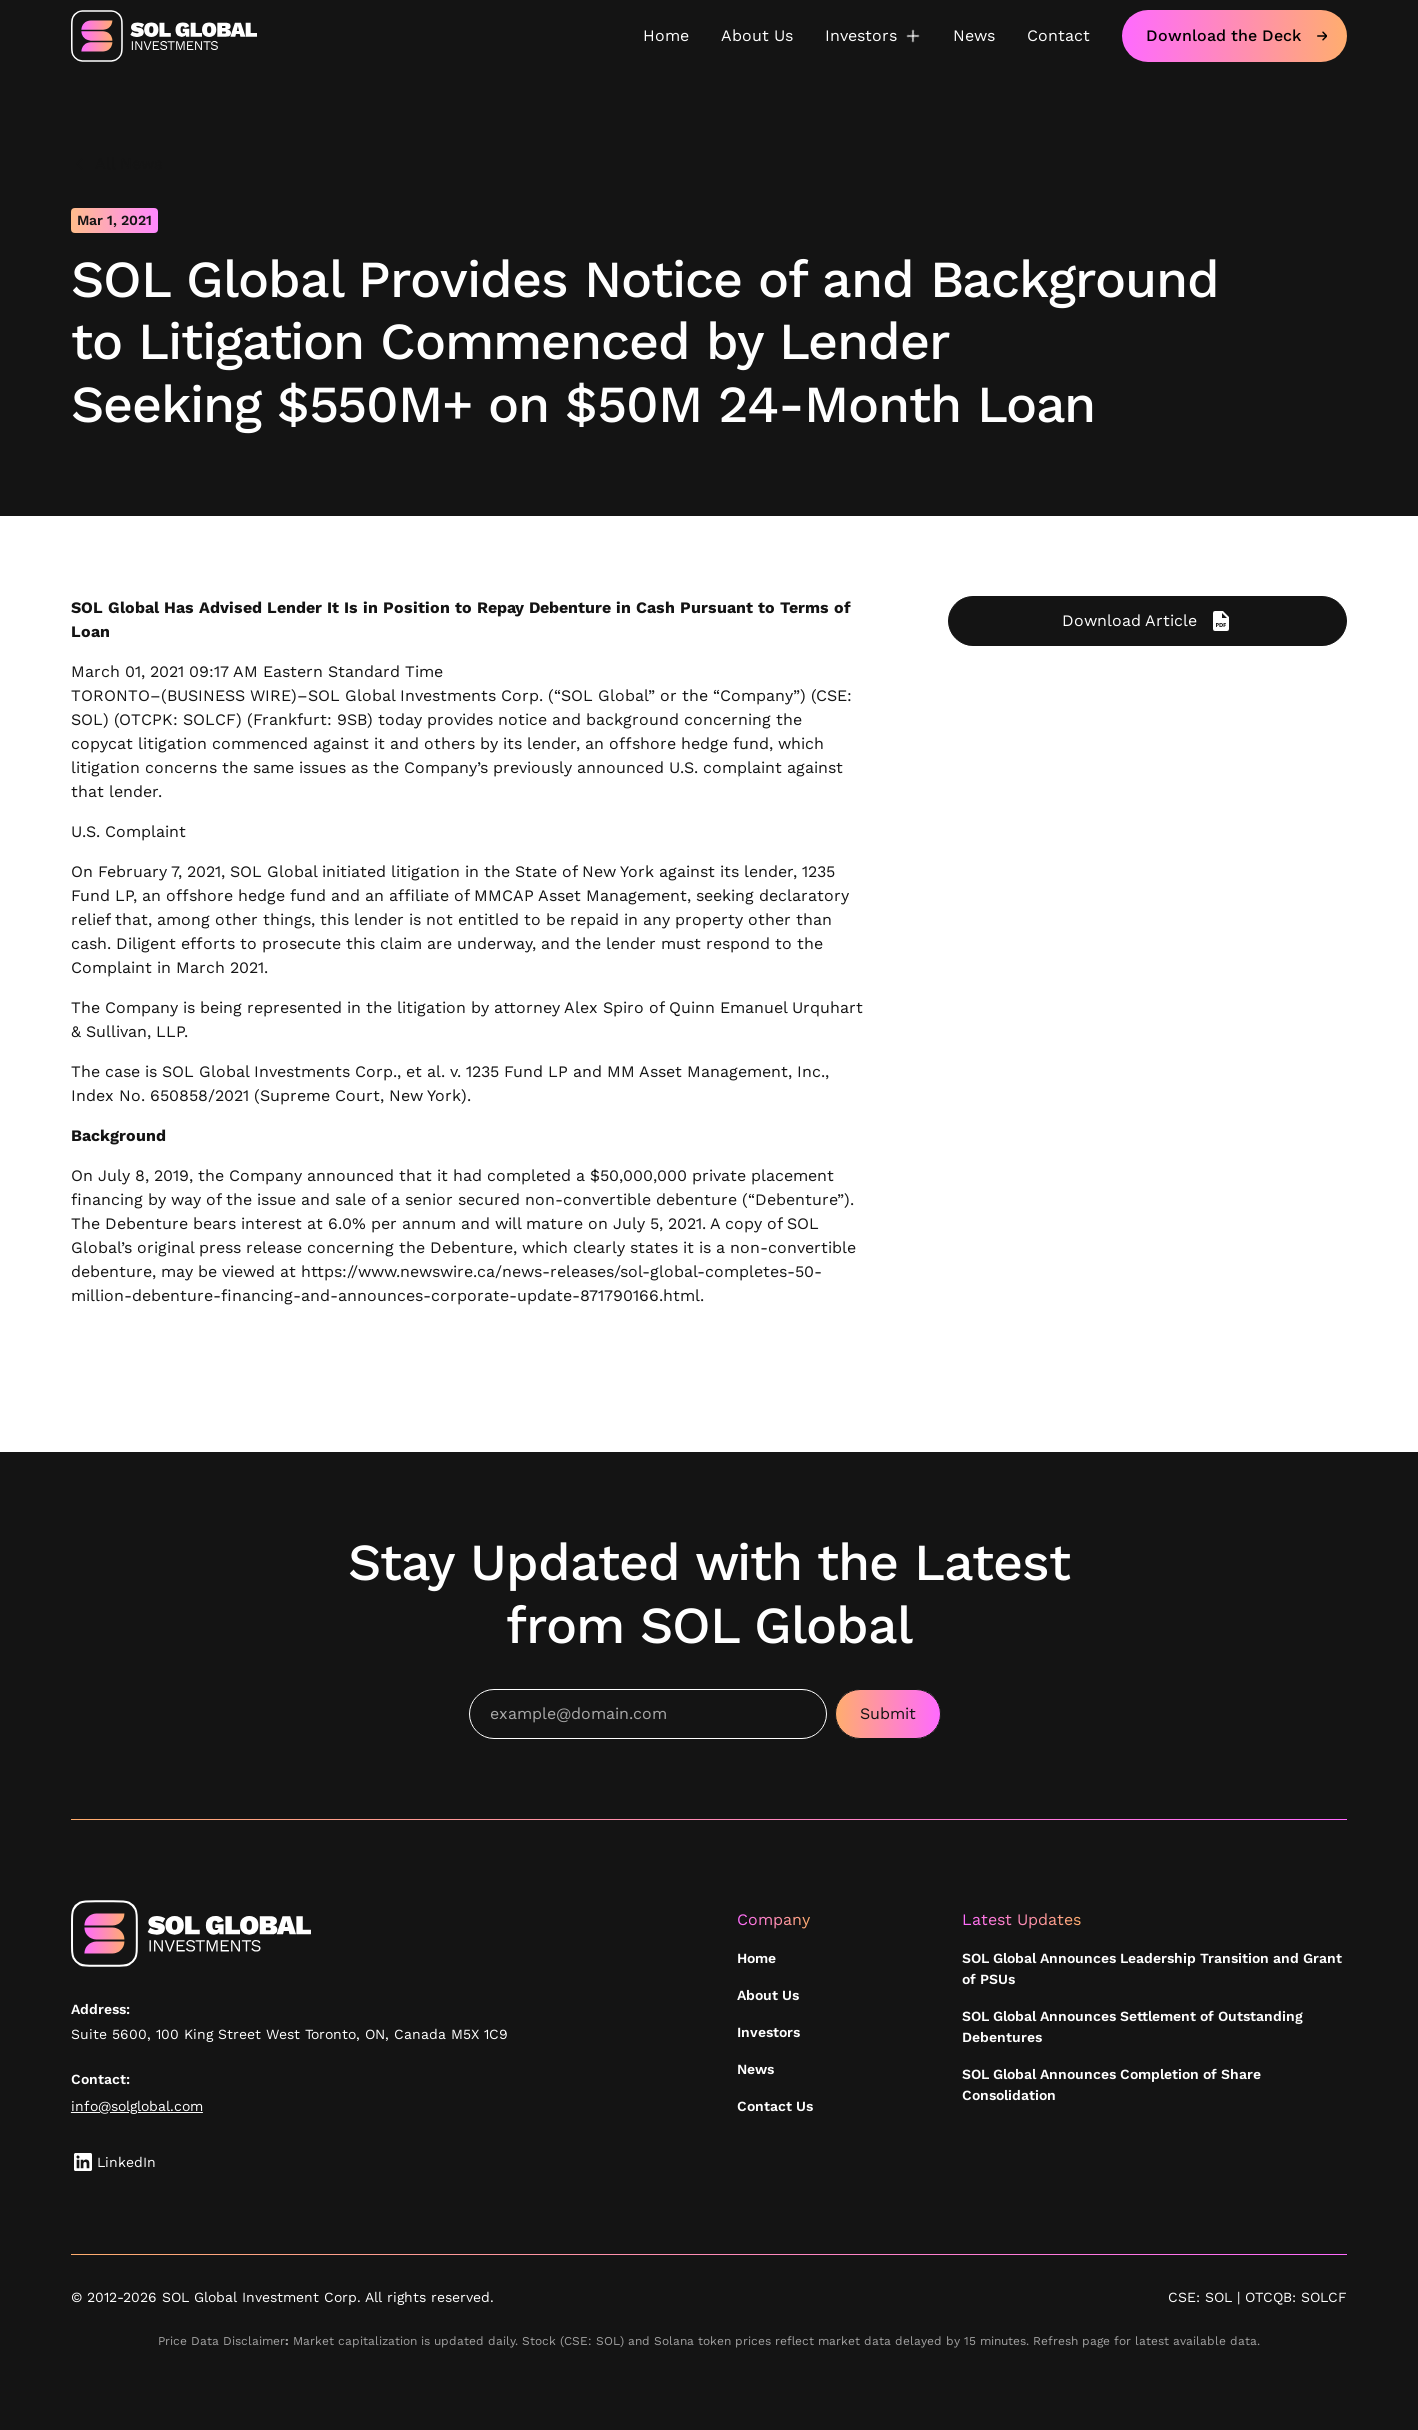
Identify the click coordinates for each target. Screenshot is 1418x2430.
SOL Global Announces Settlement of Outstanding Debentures (1132, 2026)
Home (666, 35)
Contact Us (775, 2106)
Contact (1058, 35)
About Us (757, 35)
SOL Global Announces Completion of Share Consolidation (1111, 2084)
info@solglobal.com (137, 2106)
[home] (164, 36)
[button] (873, 36)
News (974, 35)
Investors (768, 2032)
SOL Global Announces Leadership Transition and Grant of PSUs (1152, 1968)
